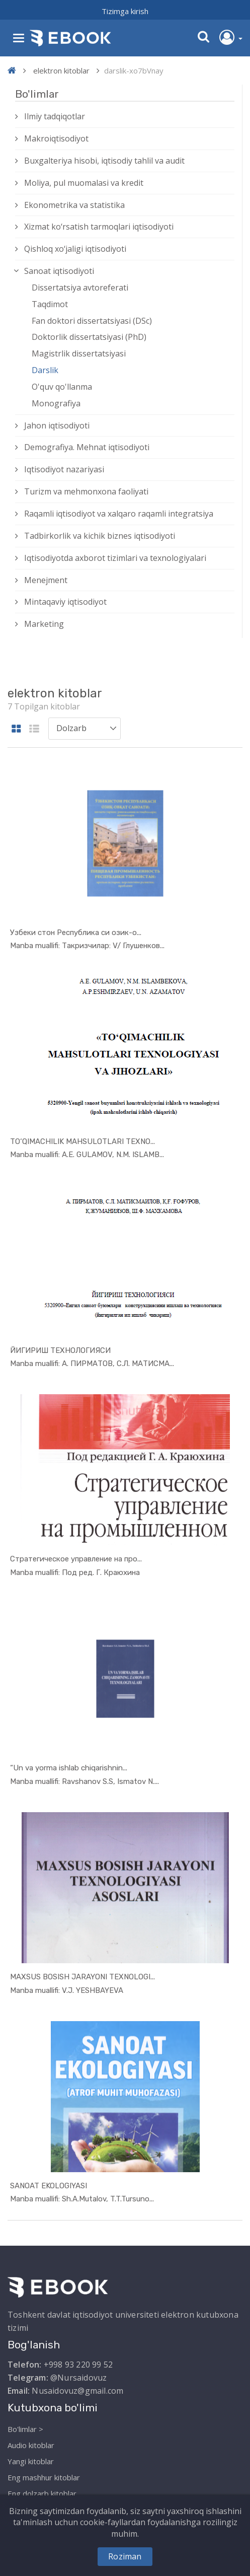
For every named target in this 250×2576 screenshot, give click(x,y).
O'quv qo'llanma (62, 386)
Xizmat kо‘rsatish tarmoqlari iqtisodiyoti (99, 226)
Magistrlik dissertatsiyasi (79, 353)
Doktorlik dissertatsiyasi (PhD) (89, 336)
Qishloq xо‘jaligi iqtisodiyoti (75, 248)
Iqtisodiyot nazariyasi (64, 469)
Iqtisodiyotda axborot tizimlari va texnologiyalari (115, 557)
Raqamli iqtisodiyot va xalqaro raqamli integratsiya (118, 513)
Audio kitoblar (31, 2445)
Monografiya (56, 403)
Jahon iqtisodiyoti (57, 425)
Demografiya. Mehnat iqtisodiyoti (86, 447)
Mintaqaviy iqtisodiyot (65, 601)
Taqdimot (50, 304)
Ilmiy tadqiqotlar (54, 116)
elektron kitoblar (61, 70)
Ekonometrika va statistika (74, 204)
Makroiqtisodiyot (56, 138)
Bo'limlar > (25, 2429)
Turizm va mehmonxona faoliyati (86, 491)
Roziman (124, 2556)
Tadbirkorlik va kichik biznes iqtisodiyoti (99, 535)
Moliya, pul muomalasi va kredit (83, 182)
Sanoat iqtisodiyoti (59, 270)
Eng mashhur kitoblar (44, 2477)
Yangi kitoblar (31, 2461)
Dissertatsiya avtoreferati (80, 287)
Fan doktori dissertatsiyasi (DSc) (92, 320)
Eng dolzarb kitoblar (42, 2493)
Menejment (45, 580)
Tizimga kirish (125, 11)
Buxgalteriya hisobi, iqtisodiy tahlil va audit (104, 160)
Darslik (45, 370)
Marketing (44, 623)
